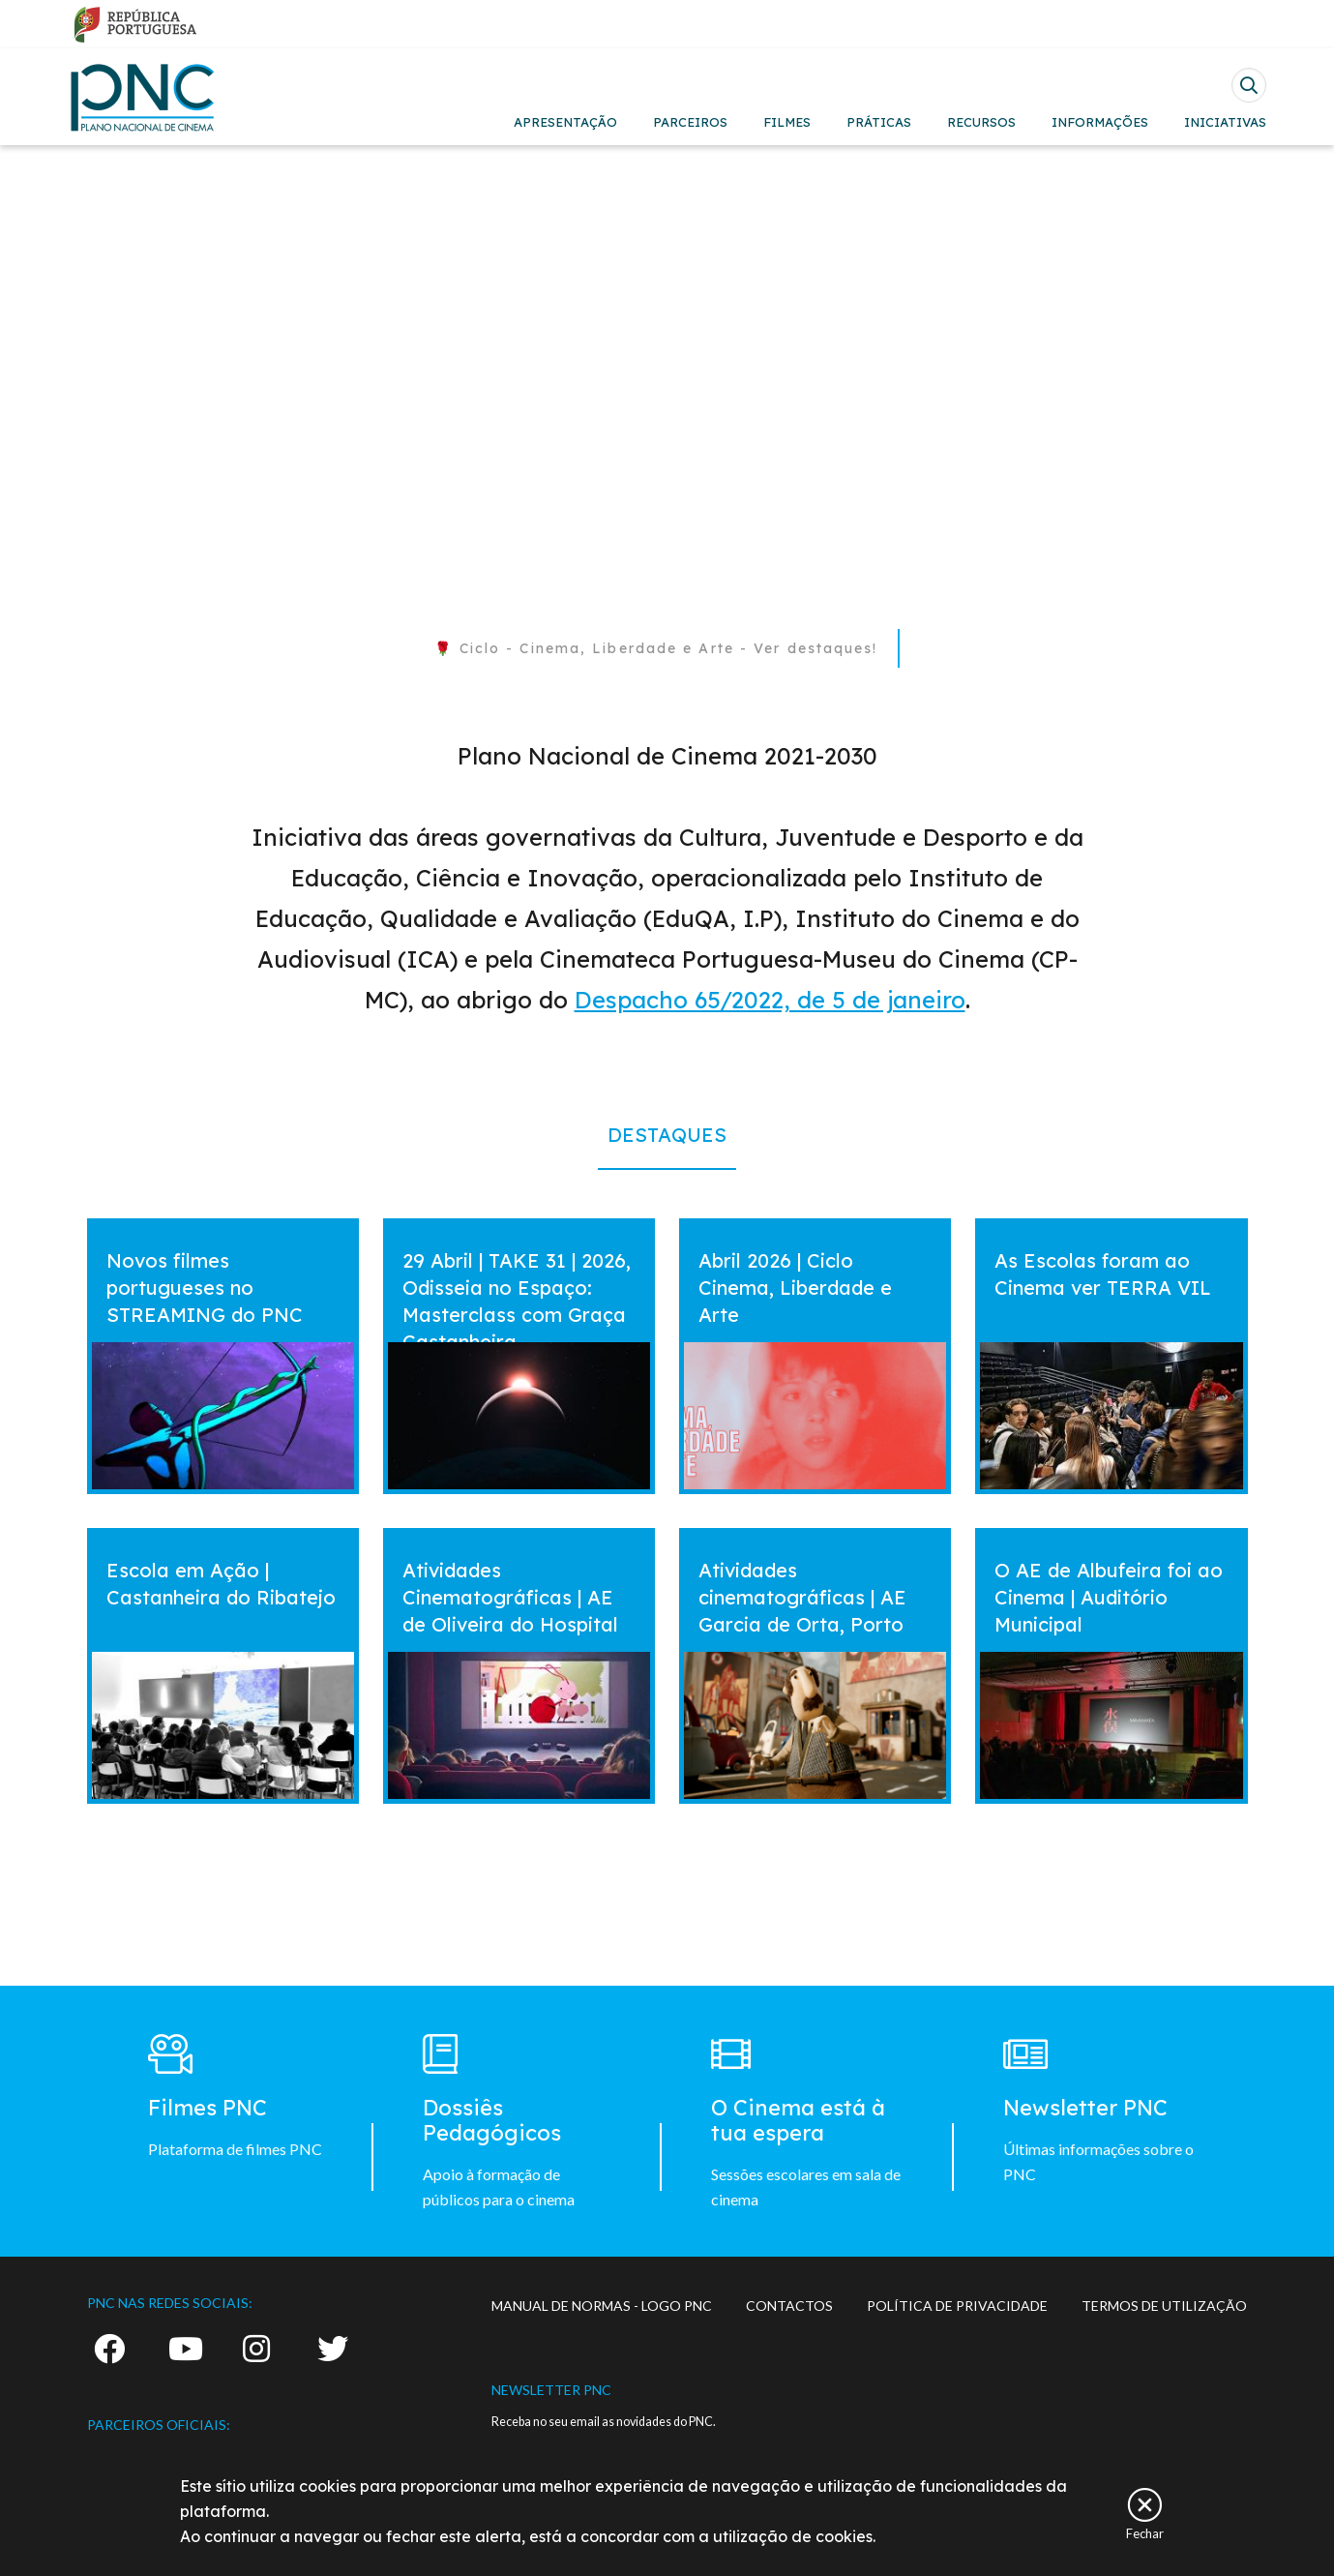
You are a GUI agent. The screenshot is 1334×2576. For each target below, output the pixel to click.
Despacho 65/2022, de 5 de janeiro (770, 999)
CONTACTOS (789, 2305)
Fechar (1145, 2533)
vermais (124, 1236)
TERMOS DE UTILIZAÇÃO (1164, 2305)
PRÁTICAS (878, 122)
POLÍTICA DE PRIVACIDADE (957, 2305)
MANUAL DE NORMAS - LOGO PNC (601, 2305)
